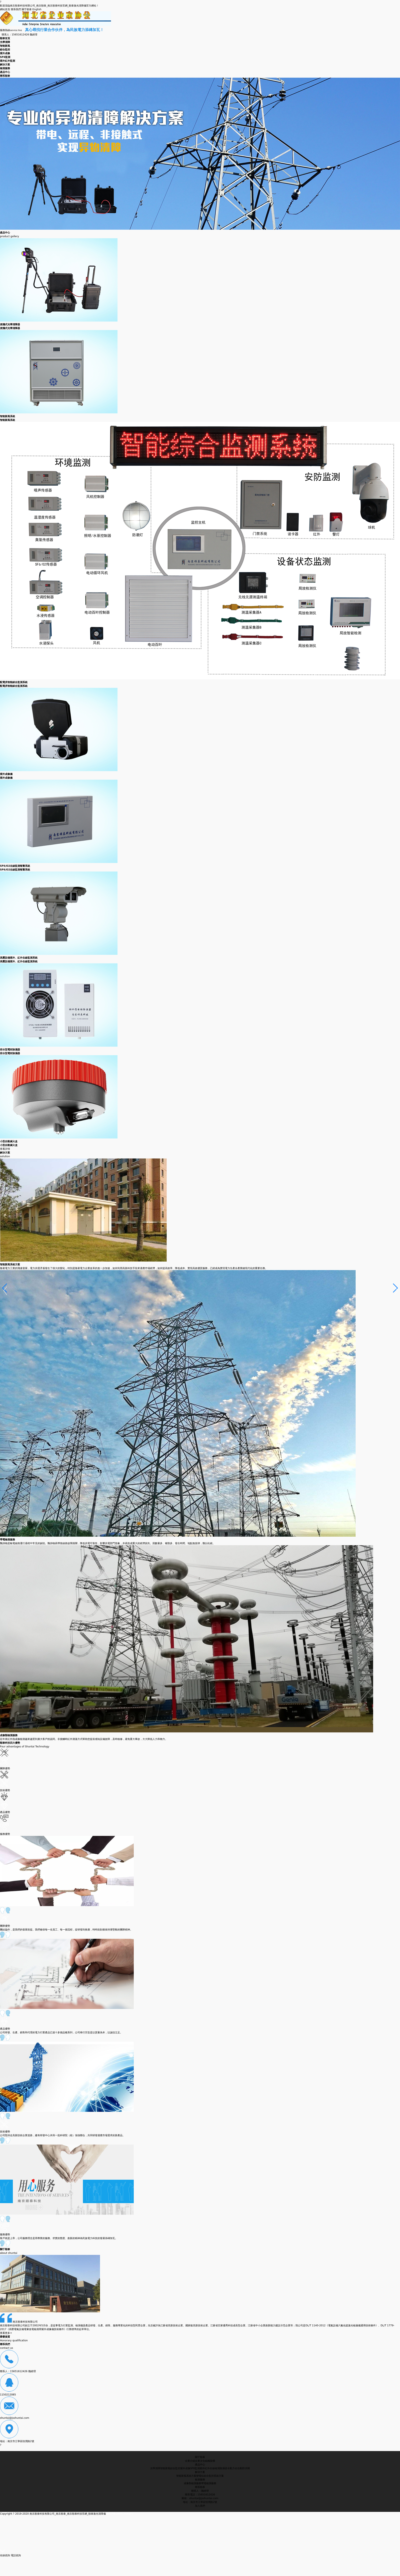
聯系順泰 (5, 75)
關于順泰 (27, 9)
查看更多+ (6, 2333)
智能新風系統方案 (186, 2475)
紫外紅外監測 (7, 60)
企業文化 (200, 2460)
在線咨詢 (5, 2555)
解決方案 (5, 64)
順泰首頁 (5, 38)
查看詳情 (5, 1148)
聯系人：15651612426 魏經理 (18, 34)
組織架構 (210, 2460)
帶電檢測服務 (208, 2483)
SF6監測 (5, 57)
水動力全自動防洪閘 (238, 2468)
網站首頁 (5, 9)
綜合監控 (5, 49)
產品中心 (5, 72)
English (36, 9)
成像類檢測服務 (192, 2483)
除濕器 (223, 2468)
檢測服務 (5, 68)
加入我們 (200, 2505)
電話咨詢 (16, 2555)
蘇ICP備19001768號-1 (120, 2513)
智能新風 (5, 45)
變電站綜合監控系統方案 (210, 2475)
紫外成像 (5, 53)
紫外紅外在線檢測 (210, 2468)
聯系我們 (16, 9)
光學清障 (5, 42)
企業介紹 (190, 2460)
